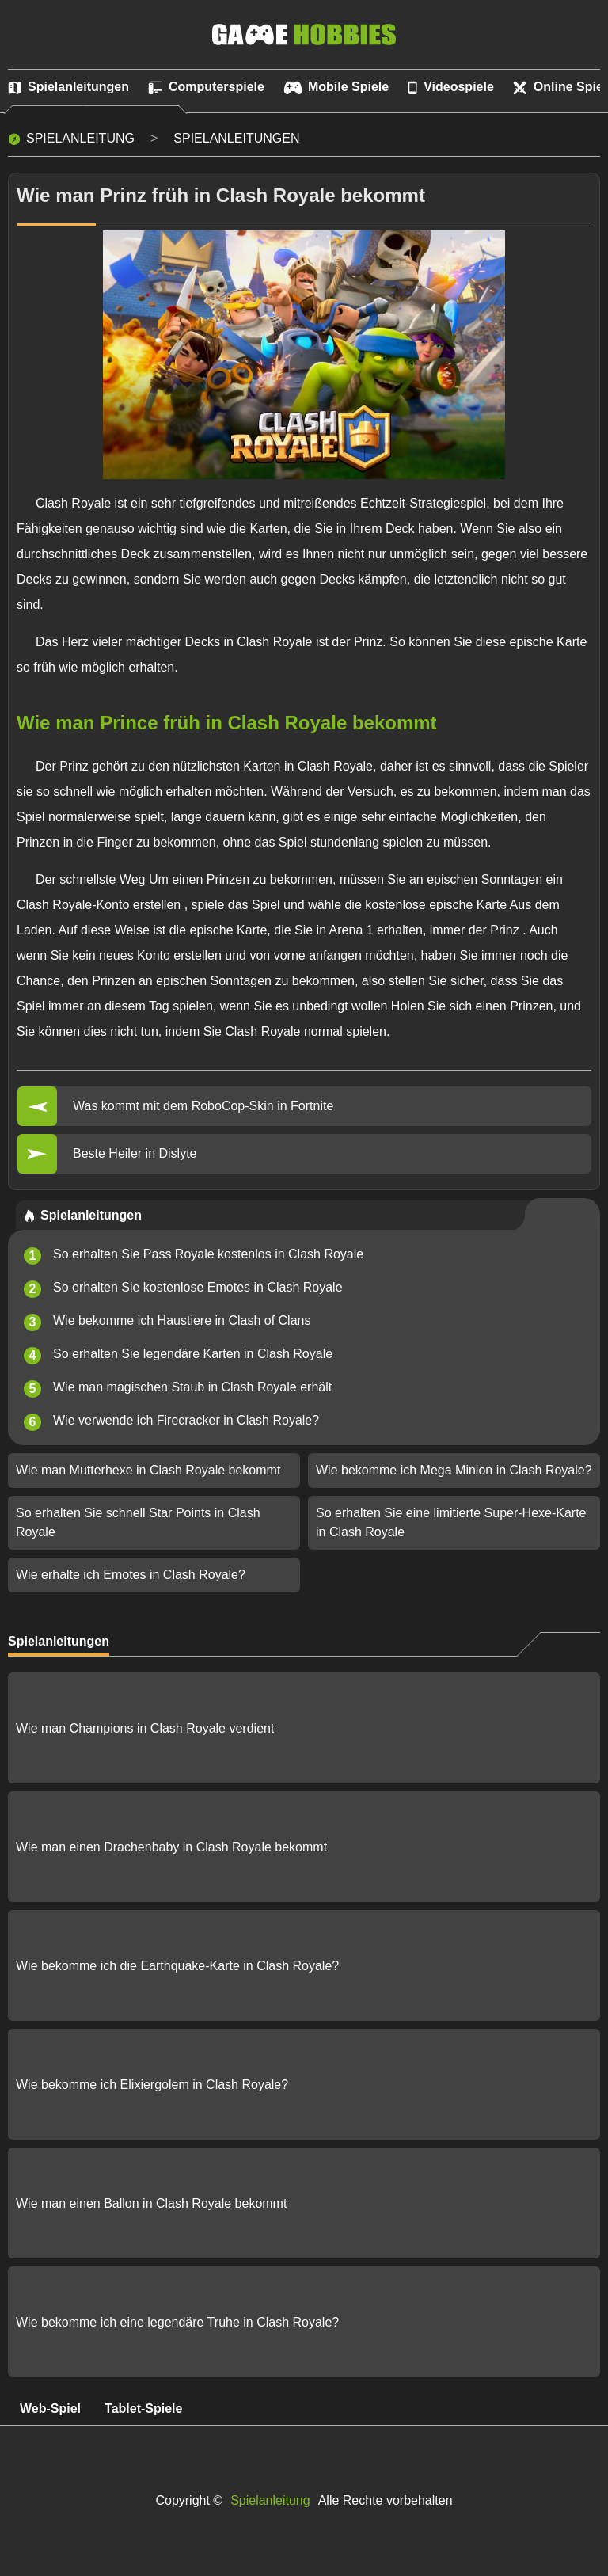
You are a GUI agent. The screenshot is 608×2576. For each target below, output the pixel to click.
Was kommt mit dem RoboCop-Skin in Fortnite (203, 1106)
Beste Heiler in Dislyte (135, 1153)
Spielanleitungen (236, 138)
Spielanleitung (80, 138)
